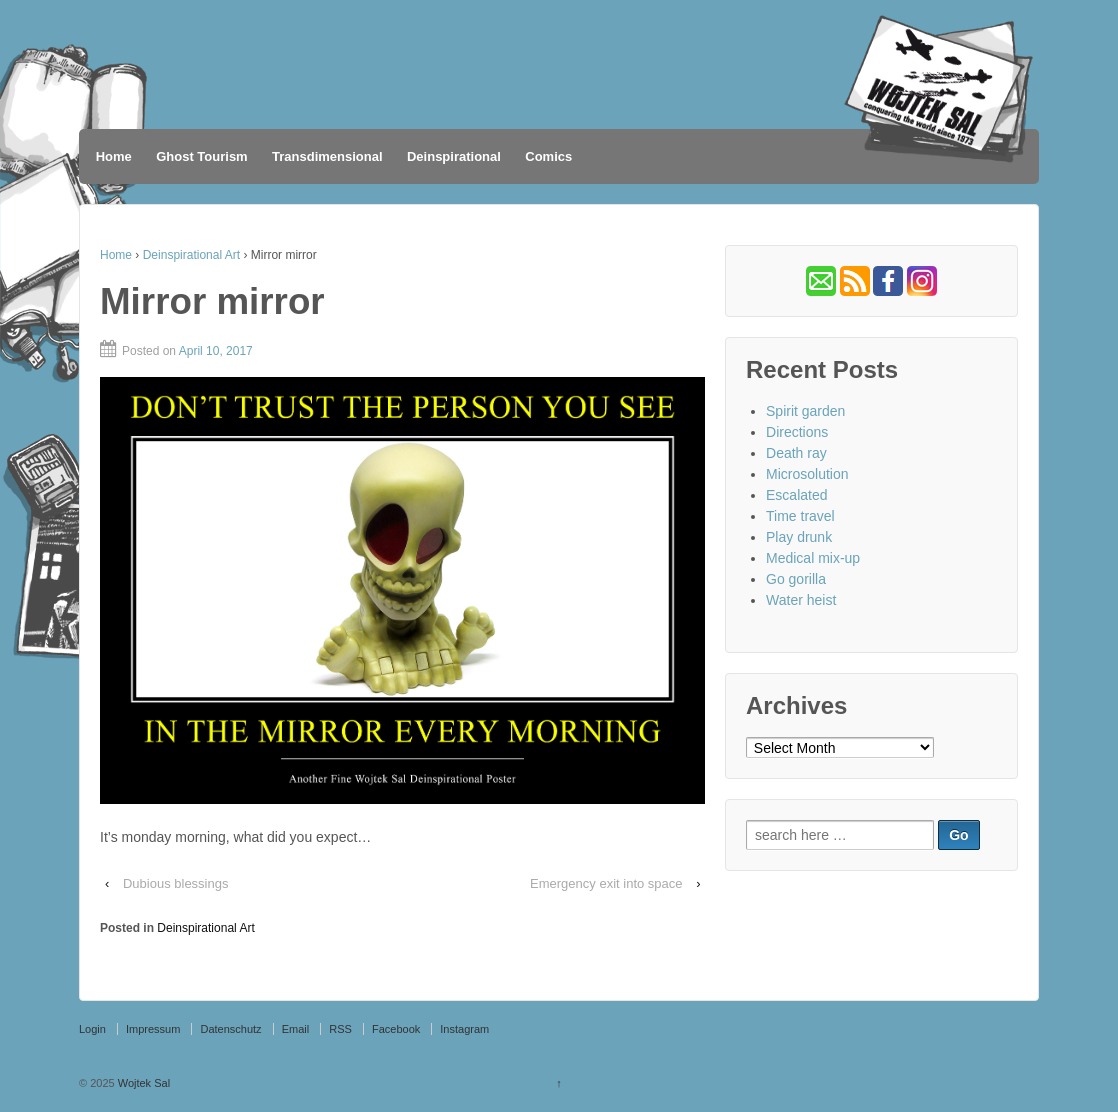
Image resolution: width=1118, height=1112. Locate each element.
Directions (797, 432)
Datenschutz (230, 1029)
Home (114, 156)
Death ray (796, 453)
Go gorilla (796, 579)
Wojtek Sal (142, 1083)
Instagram (464, 1029)
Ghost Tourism (201, 156)
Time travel (800, 516)
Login (92, 1029)
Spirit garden (805, 411)
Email (296, 1029)
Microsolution (807, 474)
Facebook (396, 1029)
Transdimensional (327, 156)
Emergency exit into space (606, 883)
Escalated (796, 495)
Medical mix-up (813, 558)
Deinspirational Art (191, 255)
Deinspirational (454, 156)
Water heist (801, 600)
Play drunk (799, 537)
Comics (548, 156)
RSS (340, 1029)
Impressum (153, 1029)
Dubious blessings (176, 883)
